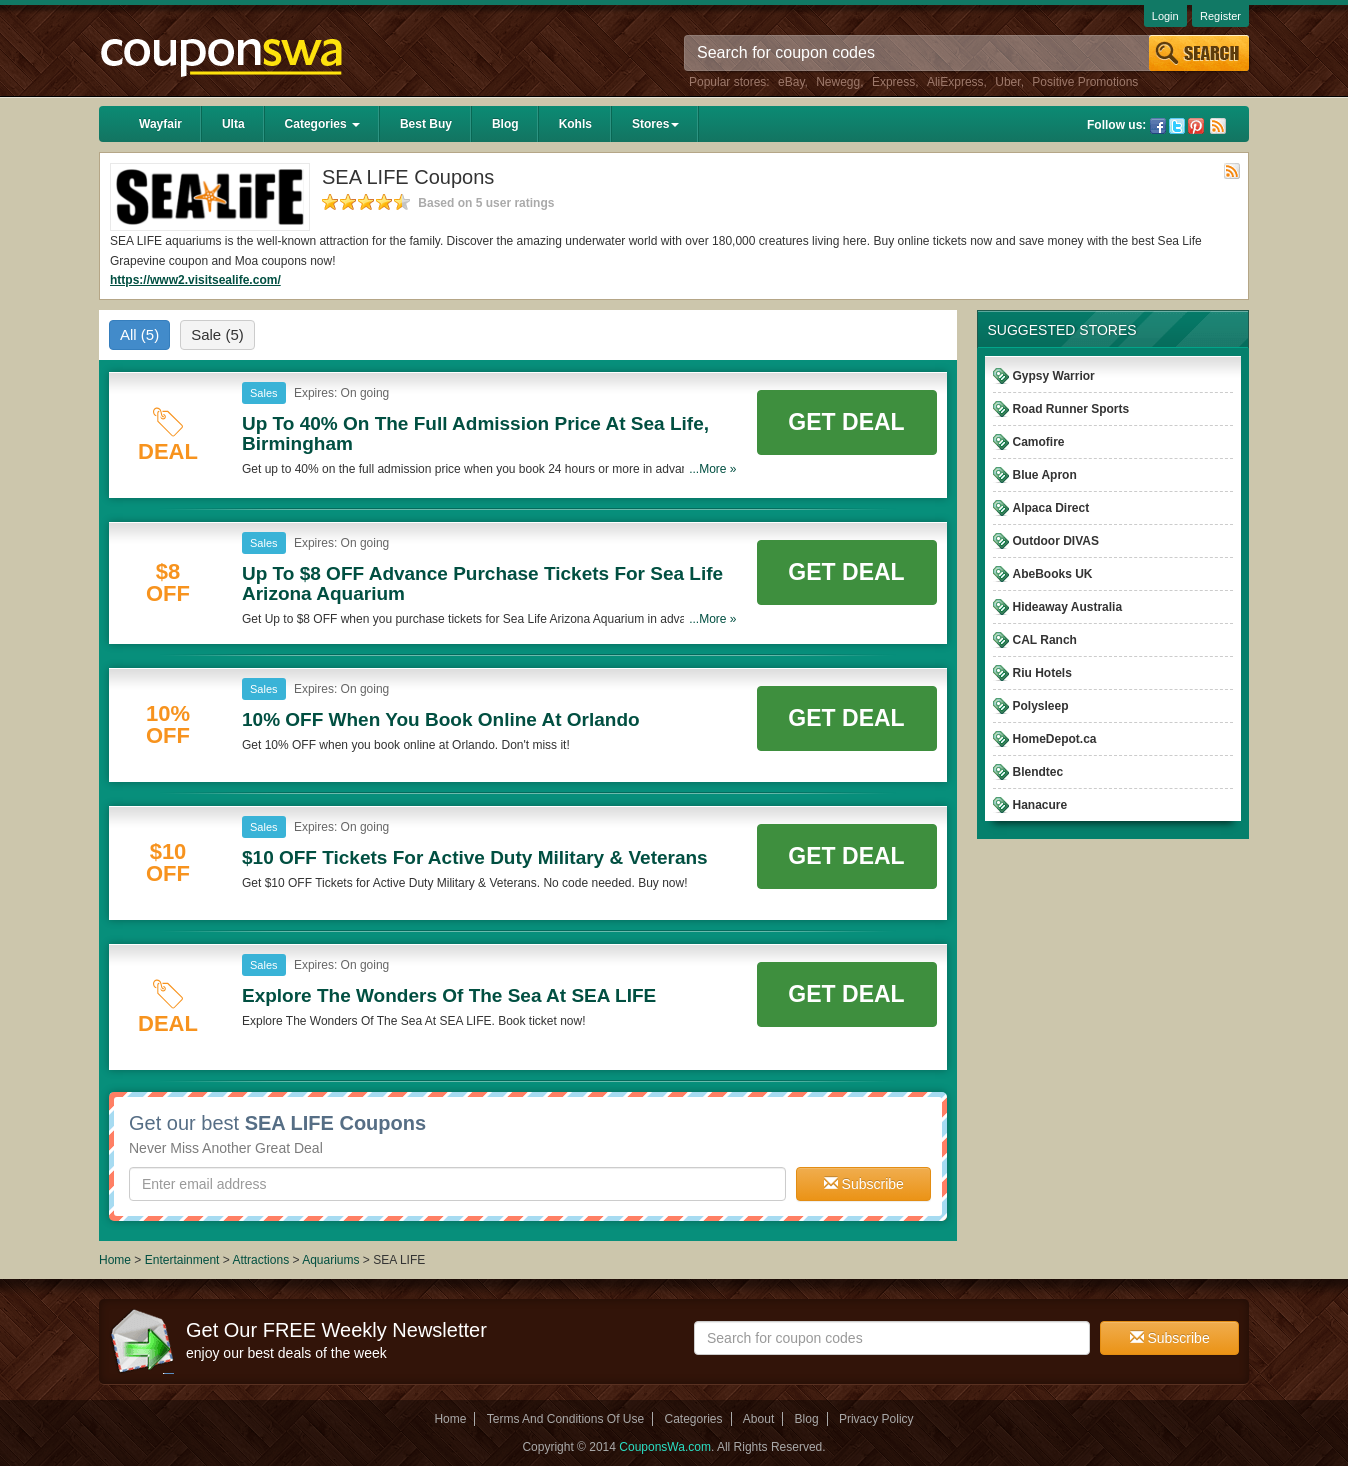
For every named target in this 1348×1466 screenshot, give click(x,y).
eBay (791, 82)
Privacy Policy (876, 1419)
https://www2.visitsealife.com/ (195, 280)
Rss (1218, 126)
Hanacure (1040, 805)
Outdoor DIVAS (1056, 541)
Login (1165, 16)
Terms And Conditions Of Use (565, 1419)
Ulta (233, 124)
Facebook (1158, 126)
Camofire (1039, 442)
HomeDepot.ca (1055, 739)
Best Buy (426, 124)
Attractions (260, 1260)
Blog (505, 124)
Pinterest (1196, 126)
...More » (712, 469)
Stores (655, 124)
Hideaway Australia (1068, 607)
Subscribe (864, 1184)
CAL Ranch (1045, 640)
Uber (1007, 82)
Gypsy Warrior (1054, 376)
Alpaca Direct (1051, 508)
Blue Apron (1045, 475)
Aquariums (330, 1260)
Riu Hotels (1042, 673)
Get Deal (846, 422)
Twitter (1177, 126)
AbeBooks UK (1053, 574)
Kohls (575, 124)
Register (1220, 16)
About (758, 1419)
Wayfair (160, 124)
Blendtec (1038, 772)
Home (115, 1260)
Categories (322, 124)
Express (893, 82)
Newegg (838, 82)
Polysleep (1041, 706)
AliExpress (955, 82)
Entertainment (182, 1260)
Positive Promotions (1085, 82)
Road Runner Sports (1071, 409)
